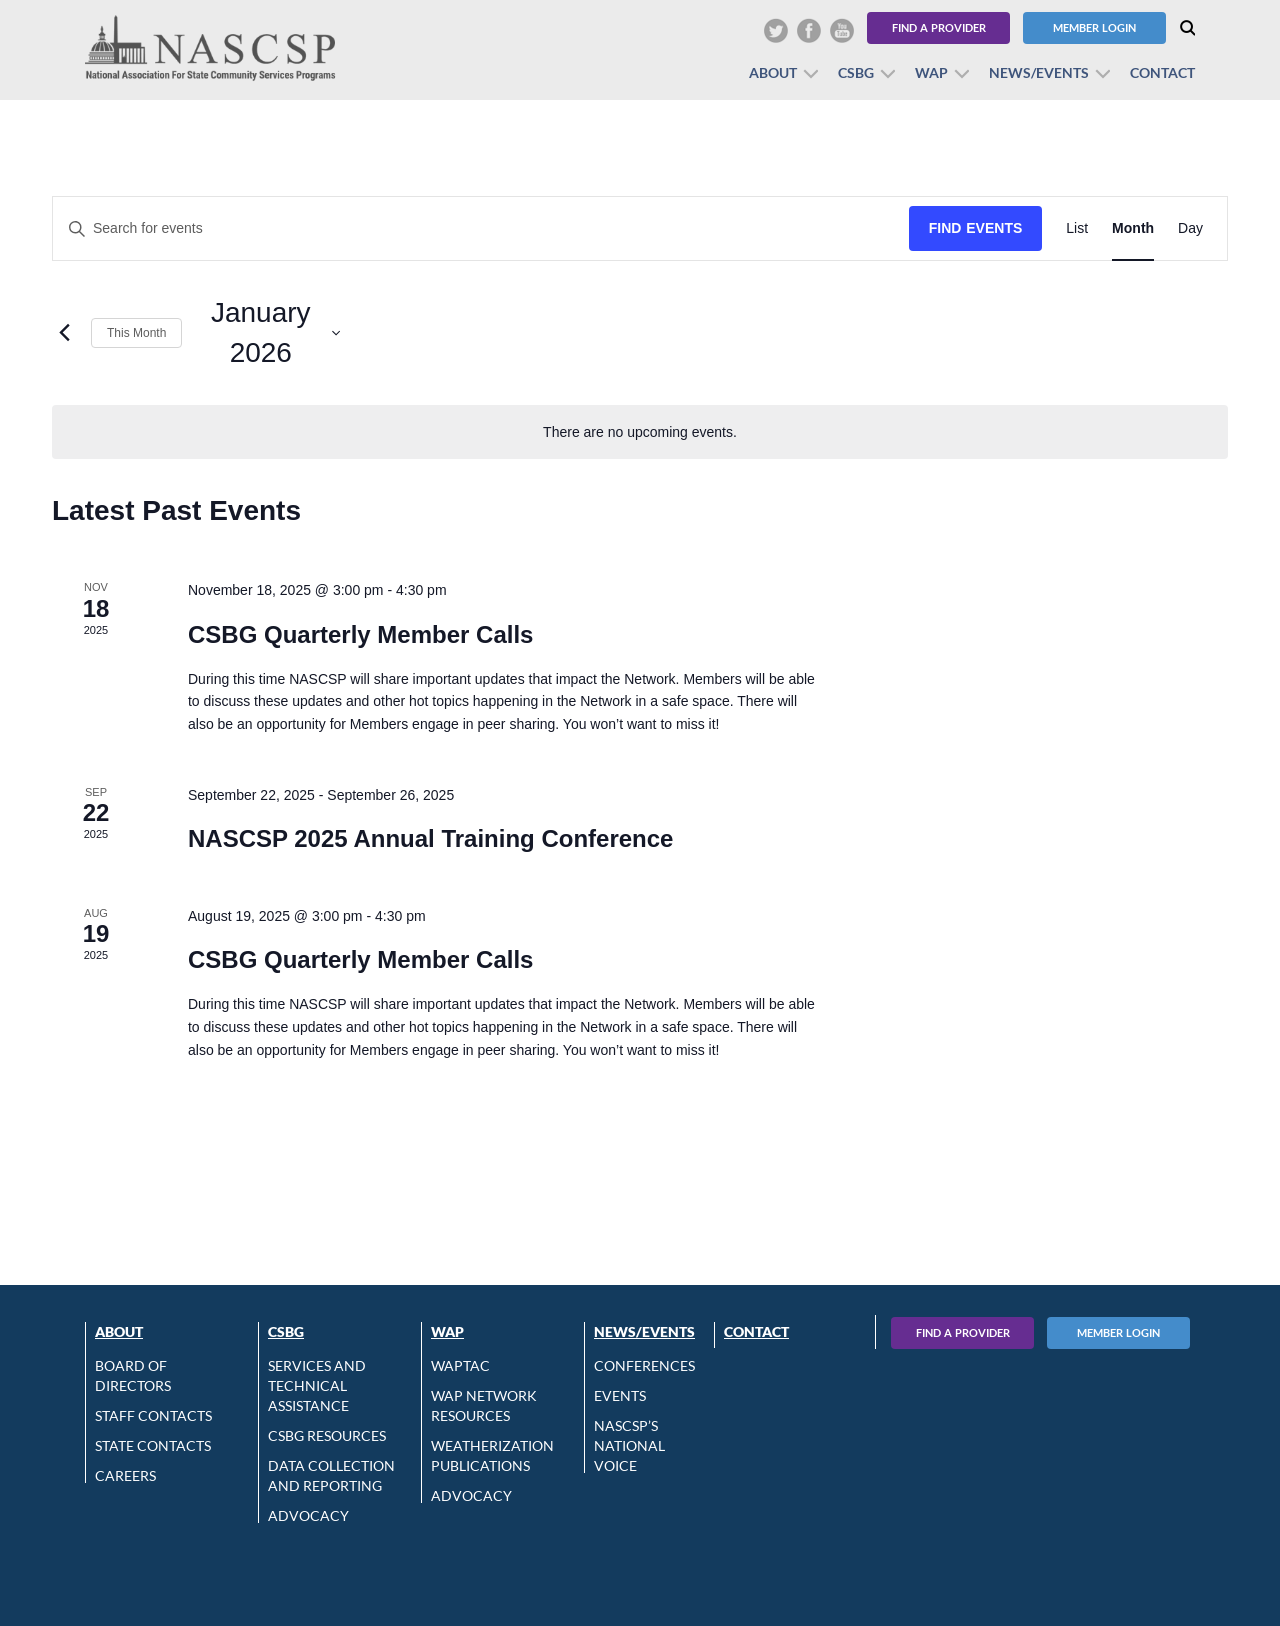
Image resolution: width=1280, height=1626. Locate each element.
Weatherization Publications (492, 1455)
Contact (1162, 72)
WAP (931, 72)
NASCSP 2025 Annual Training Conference (430, 838)
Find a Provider (939, 27)
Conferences (644, 1365)
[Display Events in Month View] (1133, 228)
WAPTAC (460, 1365)
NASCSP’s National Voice (629, 1445)
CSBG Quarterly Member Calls (360, 634)
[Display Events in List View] (1077, 228)
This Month (136, 333)
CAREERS (125, 1475)
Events (620, 1395)
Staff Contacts (153, 1415)
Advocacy (308, 1515)
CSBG (856, 72)
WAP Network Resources (484, 1405)
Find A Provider (963, 1332)
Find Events (976, 228)
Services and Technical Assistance (317, 1385)
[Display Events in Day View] (1190, 228)
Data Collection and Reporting (331, 1475)
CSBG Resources (327, 1435)
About (773, 72)
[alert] (640, 432)
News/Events (1039, 72)
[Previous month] (64, 333)
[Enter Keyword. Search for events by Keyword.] (481, 228)
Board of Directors (133, 1375)
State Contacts (153, 1445)
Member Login (1094, 27)
